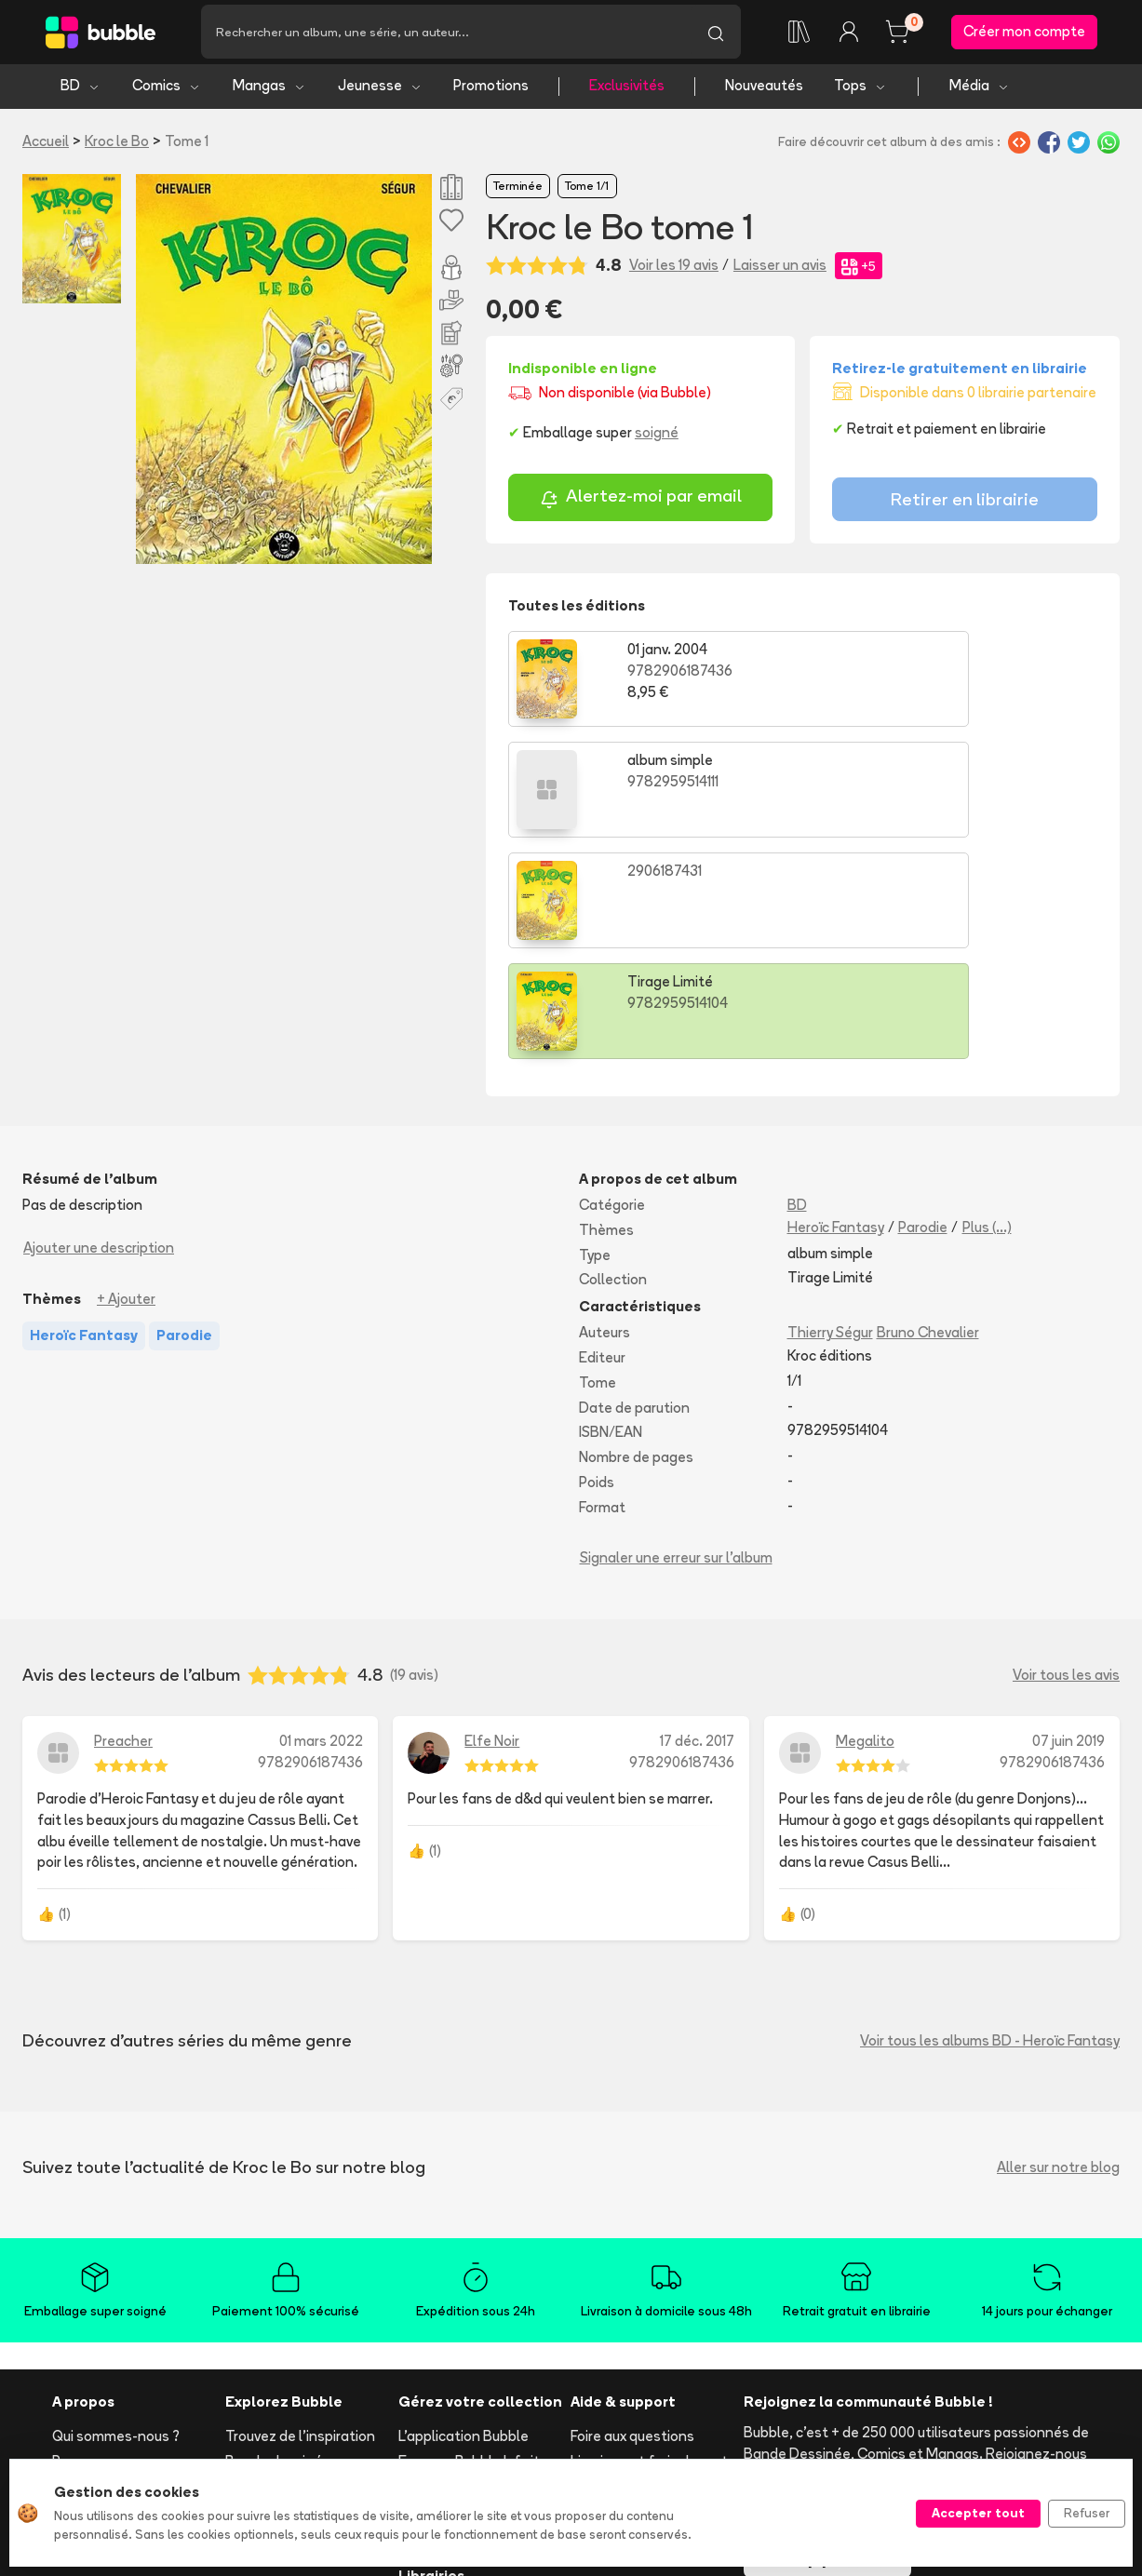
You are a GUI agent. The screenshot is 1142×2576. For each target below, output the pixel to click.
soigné (656, 438)
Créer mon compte (1024, 34)
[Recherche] (446, 34)
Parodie (922, 1010)
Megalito (865, 1525)
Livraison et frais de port (649, 2245)
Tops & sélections (284, 2370)
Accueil (45, 145)
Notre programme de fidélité (465, 2280)
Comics (166, 91)
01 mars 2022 (321, 1525)
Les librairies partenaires (478, 2440)
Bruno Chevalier (928, 1116)
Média (979, 91)
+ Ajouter (126, 1082)
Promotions (491, 91)
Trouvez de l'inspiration (300, 2220)
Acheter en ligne (624, 2294)
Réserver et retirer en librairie (639, 2330)
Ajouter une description (98, 1031)
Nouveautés (764, 91)
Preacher (123, 1525)
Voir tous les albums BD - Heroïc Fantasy (990, 1823)
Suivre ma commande (639, 2269)
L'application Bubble (463, 2220)
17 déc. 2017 (697, 1525)
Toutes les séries (280, 2394)
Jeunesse (380, 91)
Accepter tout (978, 2512)
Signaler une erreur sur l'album (676, 1340)
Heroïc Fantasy (835, 1010)
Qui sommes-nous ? (116, 2220)
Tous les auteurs (278, 2419)
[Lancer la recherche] (716, 34)
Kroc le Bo (117, 145)
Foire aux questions (632, 2220)
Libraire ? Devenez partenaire (457, 2404)
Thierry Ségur (830, 1116)
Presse (74, 2245)
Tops (860, 91)
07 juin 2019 (1068, 1525)
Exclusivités (627, 91)
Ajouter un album (452, 2316)
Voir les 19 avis (674, 270)
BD (80, 91)
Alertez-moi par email (641, 503)
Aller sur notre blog (1058, 1950)
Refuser (1086, 2512)
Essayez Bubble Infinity (472, 2245)
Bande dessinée (277, 2245)
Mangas (269, 91)
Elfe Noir (491, 1525)
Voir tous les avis (1066, 1459)
